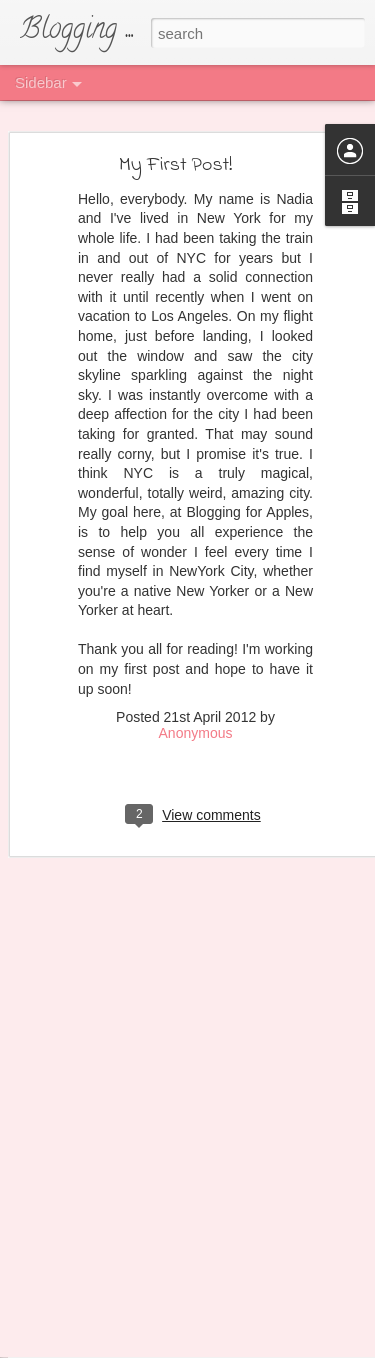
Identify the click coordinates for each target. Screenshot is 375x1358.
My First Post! (176, 139)
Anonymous (196, 708)
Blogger (311, 1335)
